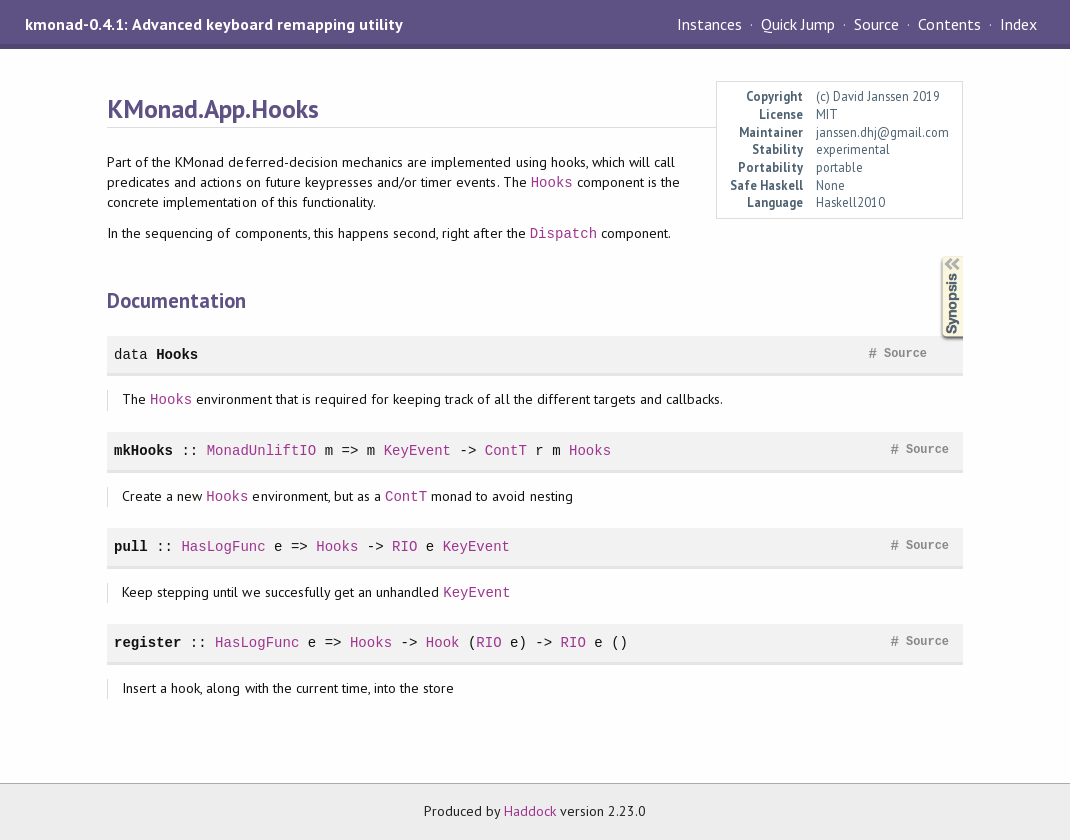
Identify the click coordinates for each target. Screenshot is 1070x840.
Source (876, 24)
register (147, 642)
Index (1018, 24)
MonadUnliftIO (262, 450)
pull (131, 546)
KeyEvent (417, 450)
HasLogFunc (223, 546)
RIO (404, 546)
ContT (506, 450)
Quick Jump (798, 24)
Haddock (530, 811)
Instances (709, 24)
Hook (443, 642)
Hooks (552, 182)
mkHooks (143, 450)
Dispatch (563, 233)
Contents (949, 24)
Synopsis (936, 256)
